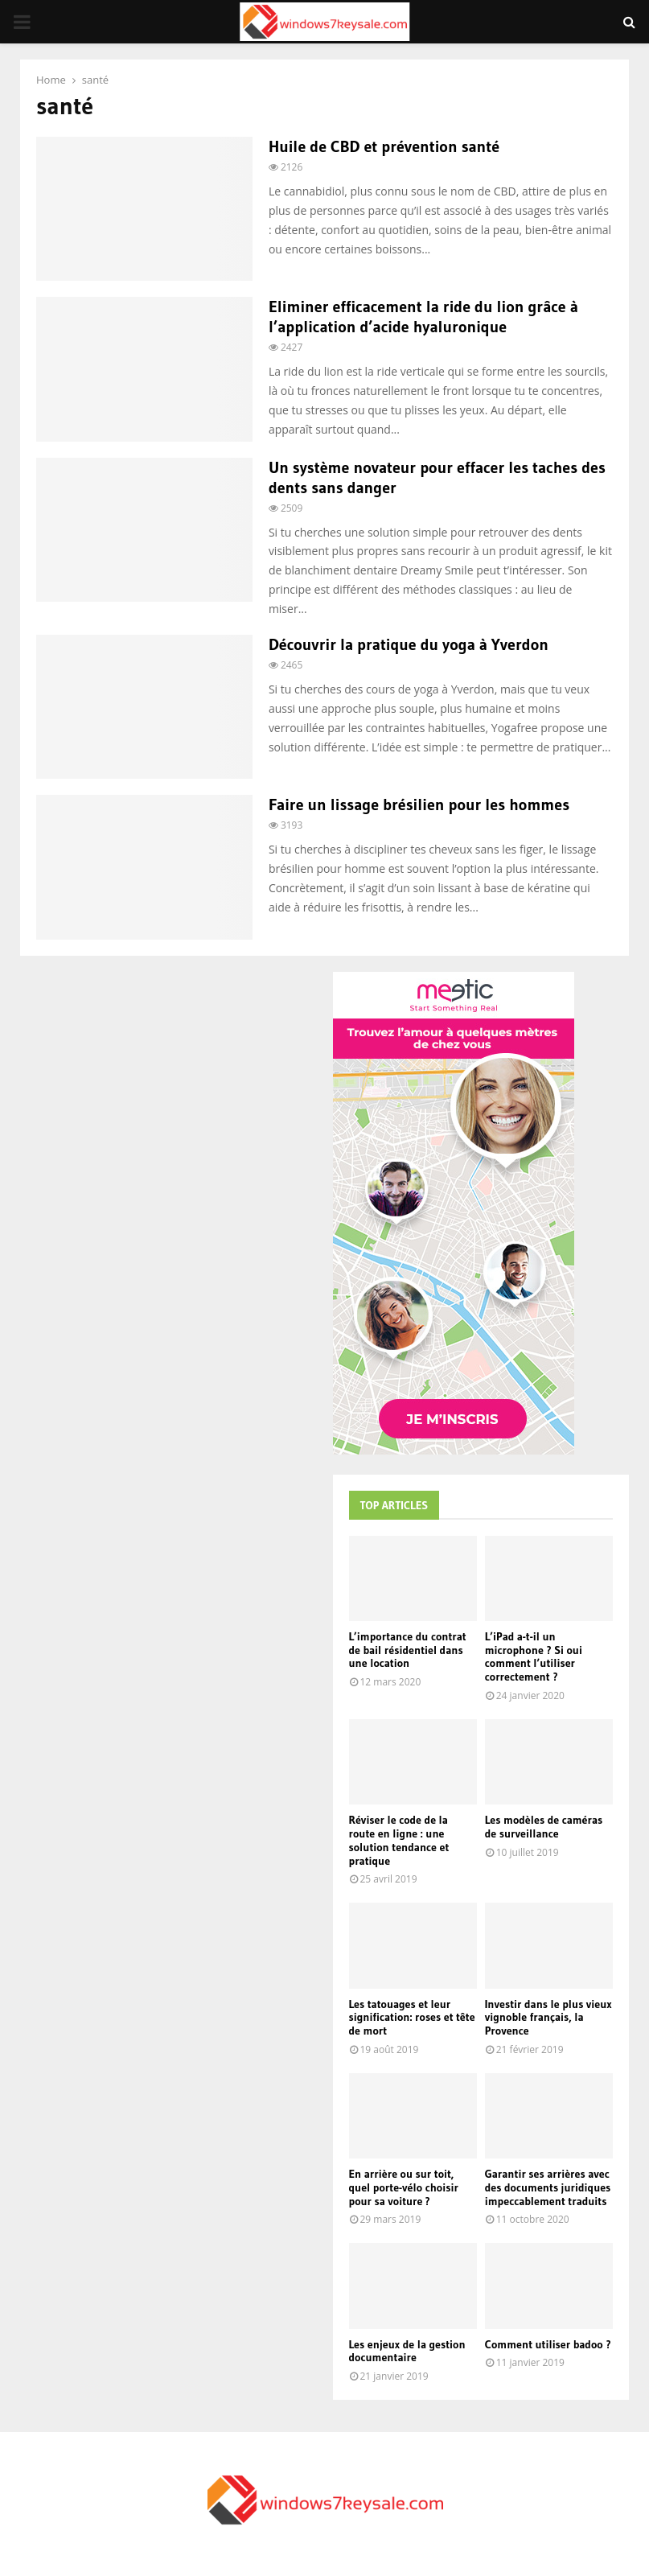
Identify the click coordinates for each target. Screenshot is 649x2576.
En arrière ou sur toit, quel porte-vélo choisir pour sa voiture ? (403, 2187)
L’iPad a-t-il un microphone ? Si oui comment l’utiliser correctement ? (533, 1656)
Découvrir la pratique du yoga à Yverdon (408, 644)
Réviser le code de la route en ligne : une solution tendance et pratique (399, 1840)
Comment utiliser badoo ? (548, 2344)
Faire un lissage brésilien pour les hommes (419, 804)
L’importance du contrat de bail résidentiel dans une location (407, 1650)
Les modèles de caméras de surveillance (544, 1827)
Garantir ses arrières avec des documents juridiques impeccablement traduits (548, 2187)
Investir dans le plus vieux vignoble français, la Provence (548, 2018)
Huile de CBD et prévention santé (384, 146)
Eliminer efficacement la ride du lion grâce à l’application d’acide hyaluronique (423, 316)
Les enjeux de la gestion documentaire (407, 2351)
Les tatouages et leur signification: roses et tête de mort (412, 2018)
